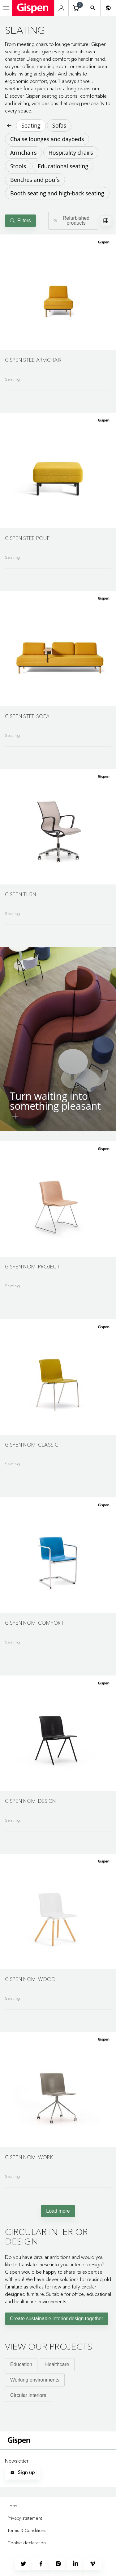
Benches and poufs (35, 179)
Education (21, 2364)
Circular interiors (28, 2395)
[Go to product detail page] (58, 310)
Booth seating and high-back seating (57, 193)
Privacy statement (24, 2518)
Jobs (12, 2506)
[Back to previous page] (8, 125)
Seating (31, 125)
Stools (18, 166)
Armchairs (23, 152)
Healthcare (57, 2364)
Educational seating (63, 166)
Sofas (59, 125)
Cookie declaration (26, 2542)
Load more (58, 2211)
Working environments (34, 2379)
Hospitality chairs (71, 152)
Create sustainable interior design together (56, 2318)
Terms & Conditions (26, 2530)
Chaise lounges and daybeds (47, 139)
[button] (58, 292)
